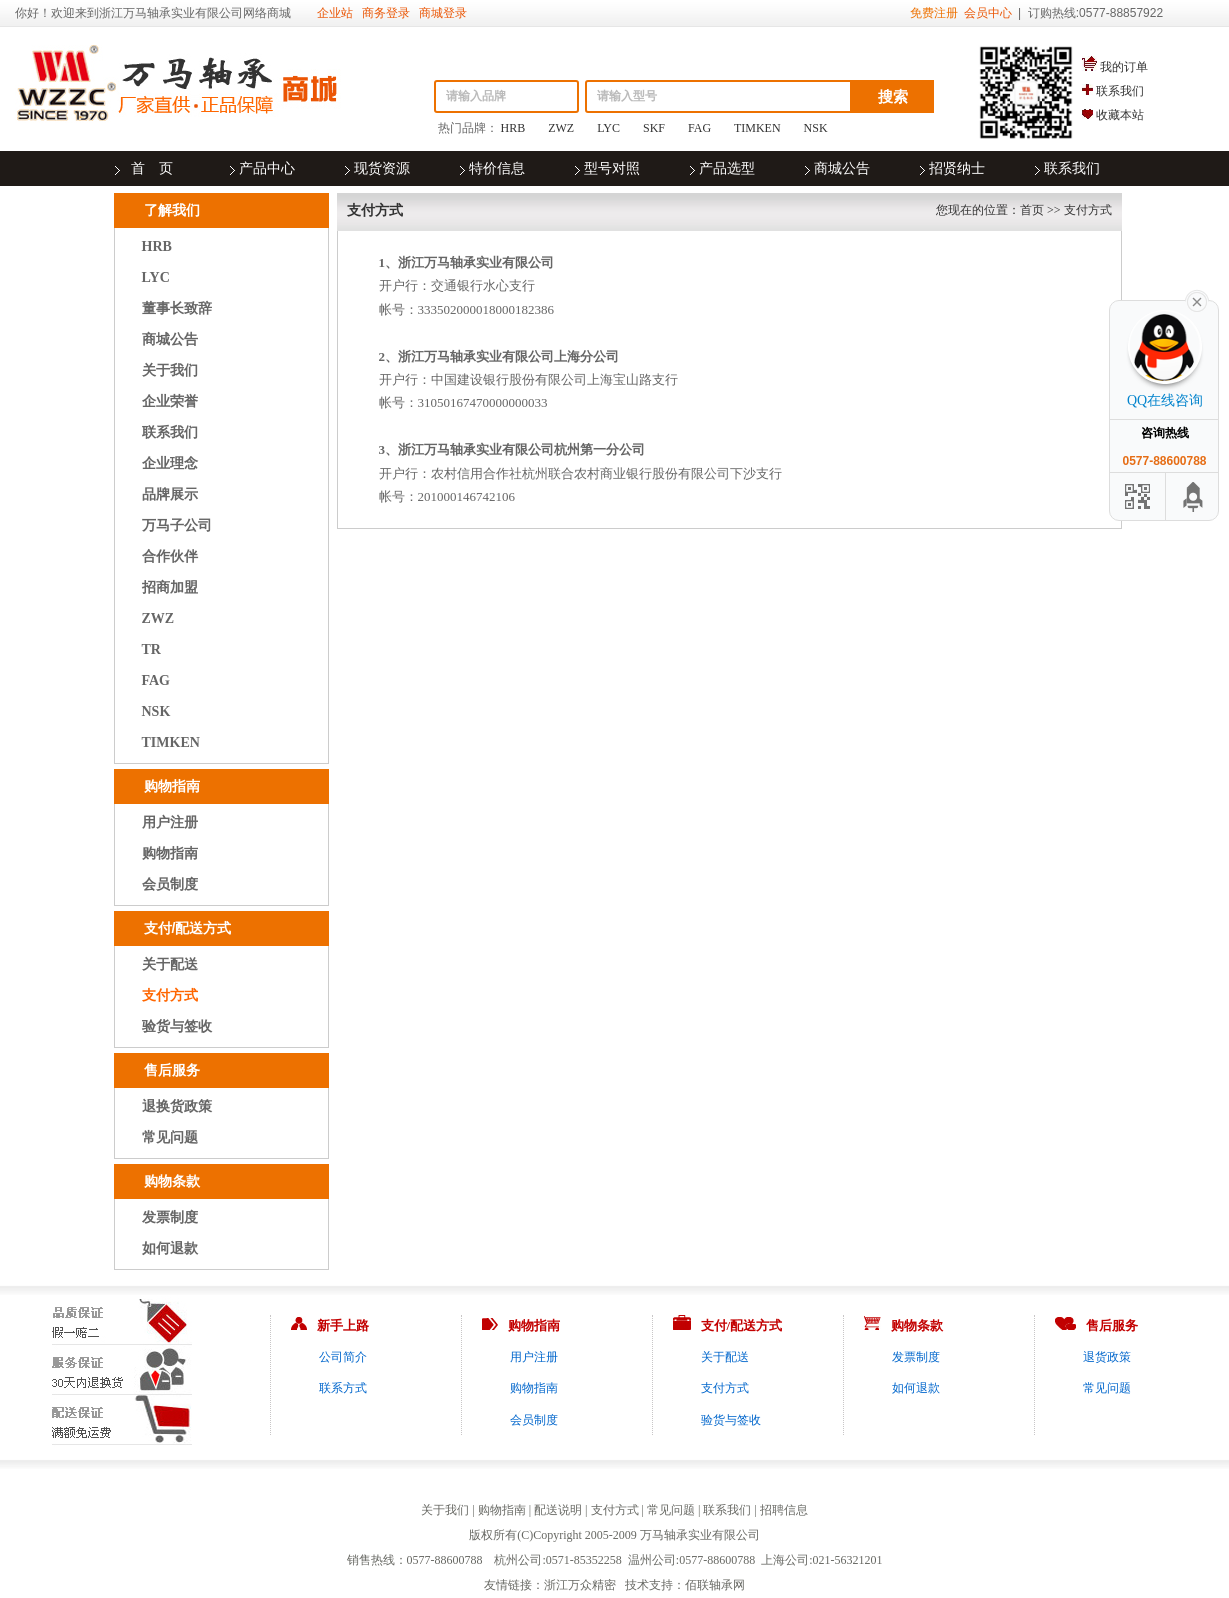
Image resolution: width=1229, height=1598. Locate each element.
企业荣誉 (170, 401)
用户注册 (170, 822)
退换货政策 (177, 1106)
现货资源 (382, 168)
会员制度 (170, 884)
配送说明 (558, 1510)
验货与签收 (177, 1026)
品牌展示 (170, 494)
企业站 (335, 13)
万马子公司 (177, 525)
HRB (513, 128)
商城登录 (443, 13)
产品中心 (267, 168)
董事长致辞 (177, 308)
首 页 (152, 168)
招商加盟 (170, 587)
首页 (1032, 210)
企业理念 (170, 463)
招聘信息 (784, 1510)
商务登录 (386, 13)
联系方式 (343, 1388)
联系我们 (1120, 91)
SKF (654, 128)
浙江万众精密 (580, 1585)
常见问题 (170, 1137)
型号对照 (612, 168)
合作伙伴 (170, 556)
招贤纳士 (957, 168)
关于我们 (170, 370)
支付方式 (170, 995)
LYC (608, 128)
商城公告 (842, 168)
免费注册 (934, 13)
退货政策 (1107, 1357)
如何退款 (170, 1248)
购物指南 (170, 853)
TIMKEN (757, 128)
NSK (816, 128)
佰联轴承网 (715, 1585)
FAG (699, 128)
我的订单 (1124, 67)
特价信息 (497, 168)
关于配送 (170, 964)
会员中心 (988, 13)
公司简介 (343, 1357)
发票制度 (170, 1217)
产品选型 (727, 168)
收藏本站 (1120, 115)
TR (151, 649)
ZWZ (561, 128)
